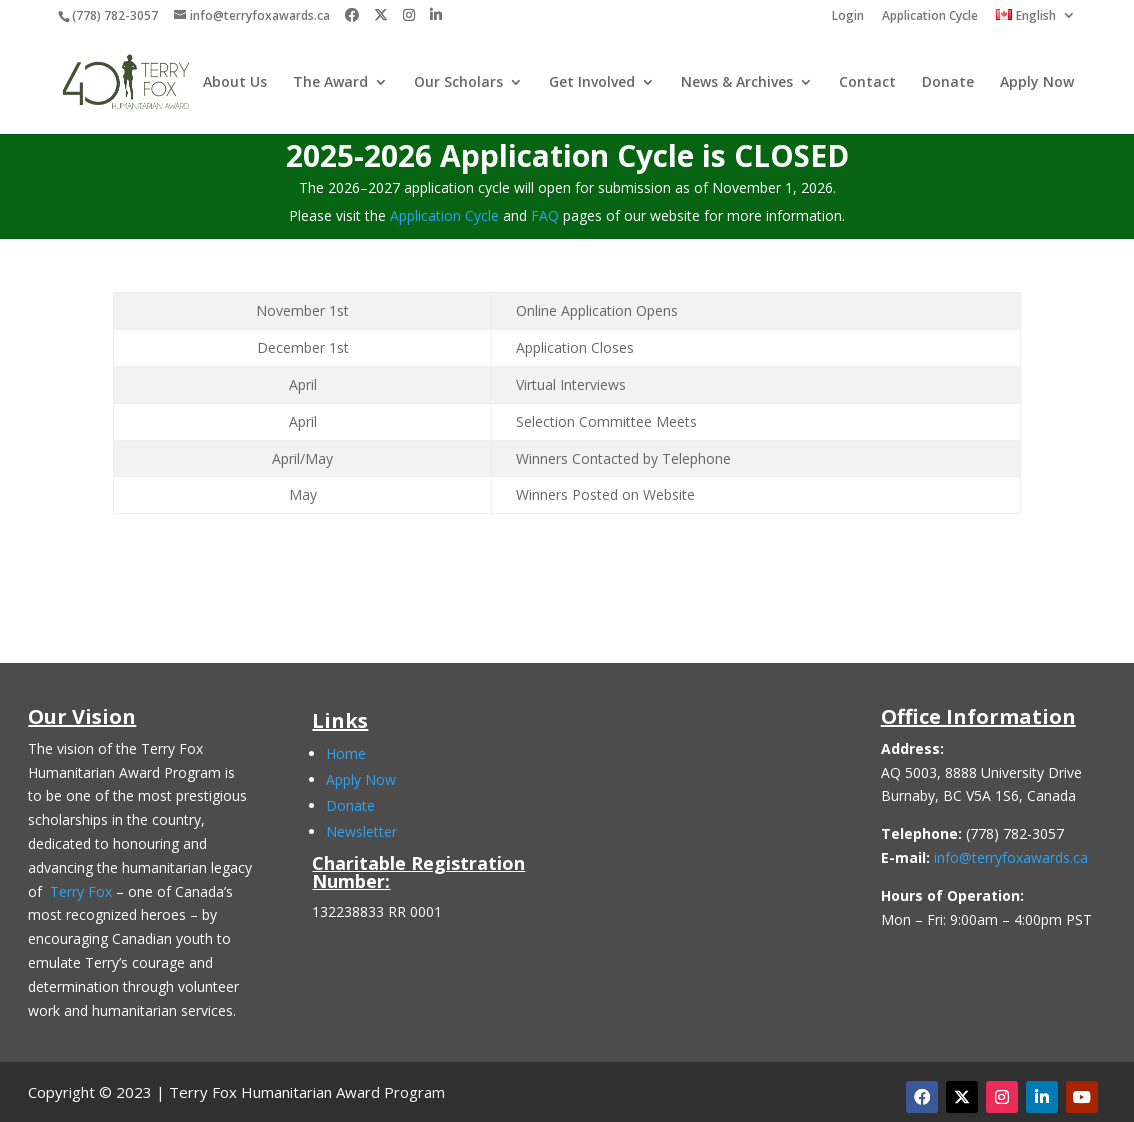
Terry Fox (81, 891)
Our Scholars (458, 83)
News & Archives (737, 83)
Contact (867, 83)
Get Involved (592, 83)
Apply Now (1037, 83)
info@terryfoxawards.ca (1011, 857)
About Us (235, 83)
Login (848, 17)
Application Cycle (930, 17)
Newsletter (361, 831)
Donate (948, 83)
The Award (330, 83)
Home (346, 753)
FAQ (545, 215)
